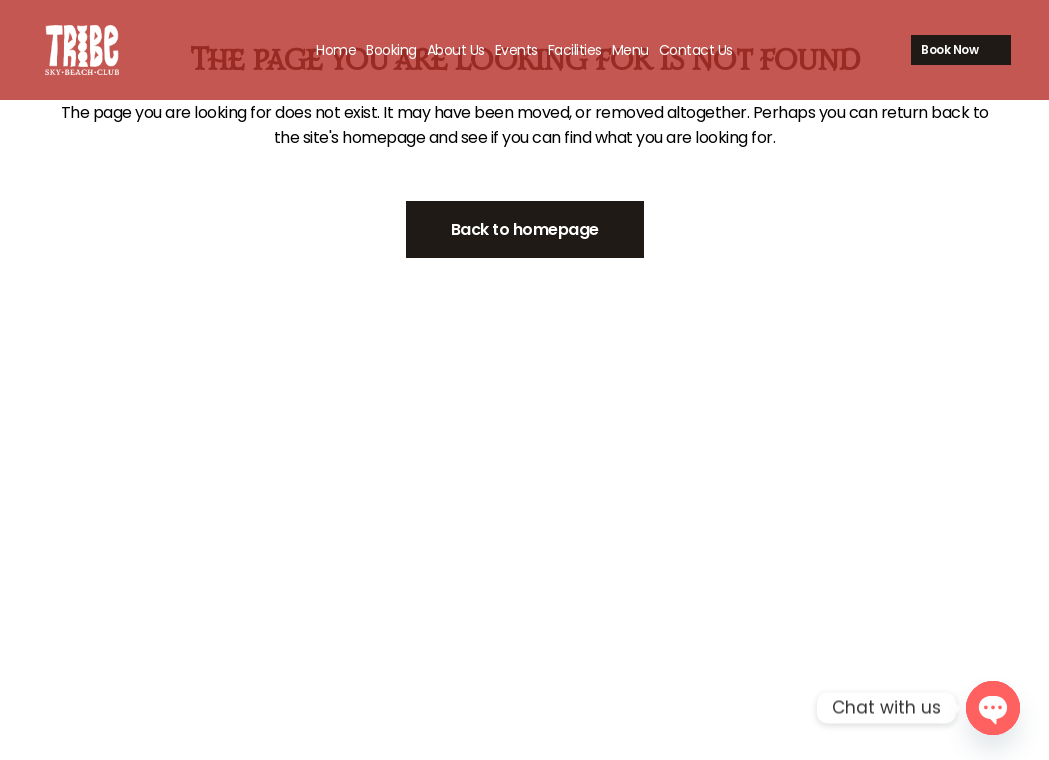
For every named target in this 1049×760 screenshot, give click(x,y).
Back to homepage (525, 229)
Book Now (925, 49)
